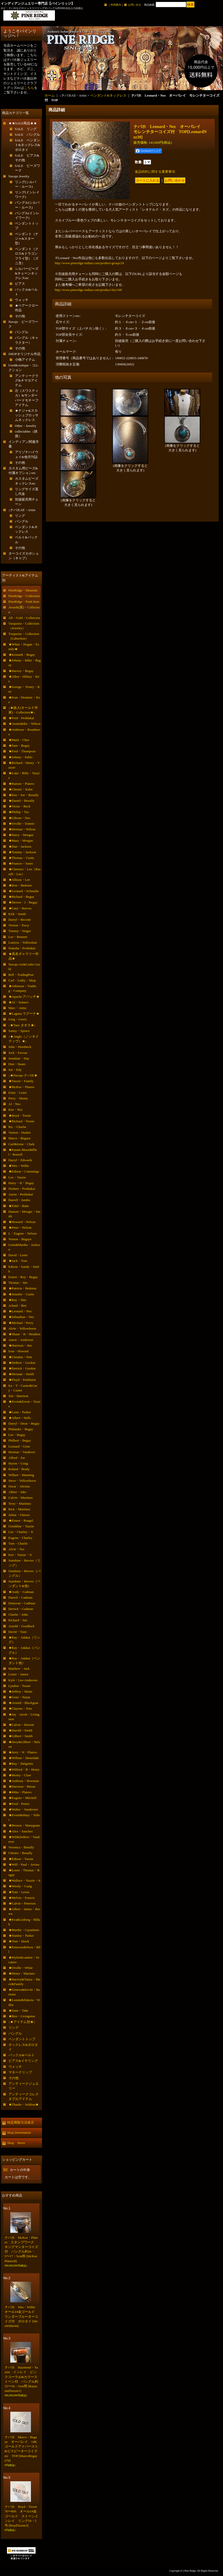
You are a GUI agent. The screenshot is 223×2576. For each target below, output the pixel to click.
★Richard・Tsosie (21, 1121)
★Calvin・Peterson (22, 1903)
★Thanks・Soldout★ (24, 2104)
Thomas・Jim (18, 1283)
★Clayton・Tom (20, 1708)
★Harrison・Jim (20, 1345)
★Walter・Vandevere (23, 1809)
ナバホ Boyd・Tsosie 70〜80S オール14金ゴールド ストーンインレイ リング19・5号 (22, 2516)
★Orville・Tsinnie (22, 823)
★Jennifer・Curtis (21, 1294)
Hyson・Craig (18, 1463)
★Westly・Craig (20, 1886)
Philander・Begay (21, 1429)
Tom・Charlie (18, 1543)
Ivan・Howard (19, 1351)
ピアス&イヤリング (23, 2061)
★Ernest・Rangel (21, 1520)
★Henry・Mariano (22, 1973)
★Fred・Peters (19, 1804)
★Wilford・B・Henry (24, 1769)
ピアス (20, 284)
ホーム (50, 95)
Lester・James (18, 1674)
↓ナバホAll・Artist (22, 510)
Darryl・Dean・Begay (24, 1423)
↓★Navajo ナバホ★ (23, 1075)
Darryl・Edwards (20, 1160)
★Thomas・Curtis (21, 858)
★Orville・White (21, 1968)
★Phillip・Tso (19, 812)
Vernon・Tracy (19, 925)
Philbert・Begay (20, 1440)
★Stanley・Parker (21, 1935)
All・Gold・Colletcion (24, 618)
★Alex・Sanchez (21, 1831)
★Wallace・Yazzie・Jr (25, 1880)
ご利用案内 (114, 4)
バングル (21, 332)
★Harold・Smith (20, 1730)
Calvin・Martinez (21, 1498)
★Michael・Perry (21, 1323)
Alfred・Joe (17, 1458)
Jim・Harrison (18, 1396)
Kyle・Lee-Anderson (23, 1680)
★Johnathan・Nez (21, 1317)
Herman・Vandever (22, 1452)
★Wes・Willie (19, 1166)
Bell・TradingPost (21, 975)
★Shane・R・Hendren (24, 1334)
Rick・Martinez (19, 1509)
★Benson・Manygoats (24, 1825)
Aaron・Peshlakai (21, 1194)
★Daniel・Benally (22, 801)
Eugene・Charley (20, 1538)
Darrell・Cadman (20, 1597)
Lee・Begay (17, 1435)
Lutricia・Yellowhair (23, 942)
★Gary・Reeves (20, 908)
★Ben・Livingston (22, 2016)
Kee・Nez (16, 1110)
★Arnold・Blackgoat (23, 1703)
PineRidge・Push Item (24, 602)
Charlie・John (18, 1614)
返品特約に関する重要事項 (155, 172)
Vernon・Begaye (20, 1239)
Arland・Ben (18, 1305)
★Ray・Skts (17, 1300)
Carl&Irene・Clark (22, 1144)
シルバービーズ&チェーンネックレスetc (26, 273)
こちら (29, 88)
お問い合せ (134, 4)
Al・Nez (15, 1104)
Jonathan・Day (19, 1058)
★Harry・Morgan (21, 835)
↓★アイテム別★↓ (22, 2022)
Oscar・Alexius (19, 1486)
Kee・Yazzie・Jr (20, 1555)
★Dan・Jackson (20, 846)
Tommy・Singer (20, 931)
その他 (20, 316)
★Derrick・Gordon (22, 1368)
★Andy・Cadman (21, 1592)
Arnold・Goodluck (22, 1626)
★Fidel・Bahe (19, 1206)
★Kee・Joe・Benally (24, 795)
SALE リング (26, 129)
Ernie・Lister (18, 1093)
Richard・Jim (18, 1620)
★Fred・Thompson (22, 751)
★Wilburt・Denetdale (24, 1758)
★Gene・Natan (19, 1697)
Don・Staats (17, 1064)
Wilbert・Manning (21, 1475)
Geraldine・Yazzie (21, 1526)
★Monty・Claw (20, 1775)
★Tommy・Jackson (22, 852)
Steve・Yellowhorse (22, 1481)
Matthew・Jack (19, 1668)
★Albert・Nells (20, 1418)
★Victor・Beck (19, 806)
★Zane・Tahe (18, 2010)
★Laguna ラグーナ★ (24, 1013)
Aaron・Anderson (21, 1340)
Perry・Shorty (18, 1098)
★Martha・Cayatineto (24, 1930)
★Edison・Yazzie (21, 1859)
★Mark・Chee (19, 740)
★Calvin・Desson (21, 1725)
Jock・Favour (18, 1053)
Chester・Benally (20, 1853)
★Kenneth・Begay (22, 655)
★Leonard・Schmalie (24, 891)
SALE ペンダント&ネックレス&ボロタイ (27, 144)
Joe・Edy (15, 1070)
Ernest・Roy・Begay (23, 1277)
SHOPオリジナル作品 (24, 354)
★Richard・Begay (21, 897)
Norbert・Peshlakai (22, 1189)
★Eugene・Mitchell (23, 1798)
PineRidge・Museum (23, 590)
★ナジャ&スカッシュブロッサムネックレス (26, 415)
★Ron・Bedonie (20, 885)
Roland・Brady (19, 1469)
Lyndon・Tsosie (20, 1686)
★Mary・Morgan (21, 840)
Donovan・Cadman (22, 1603)
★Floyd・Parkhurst (22, 1380)
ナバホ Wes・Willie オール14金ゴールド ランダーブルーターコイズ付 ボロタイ (22, 2316)
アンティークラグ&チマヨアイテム (26, 380)
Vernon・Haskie (20, 1132)
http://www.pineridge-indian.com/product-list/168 (88, 290)
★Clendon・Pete (20, 1357)
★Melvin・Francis (22, 1898)
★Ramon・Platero (21, 784)
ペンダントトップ (22, 2039)
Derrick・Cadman (21, 1609)
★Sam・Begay (19, 745)
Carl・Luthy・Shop (22, 980)
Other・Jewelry (25, 426)
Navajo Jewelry (19, 176)
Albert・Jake (17, 1492)
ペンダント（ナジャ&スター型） (26, 238)
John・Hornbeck (20, 1047)
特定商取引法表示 (20, 2122)
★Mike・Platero (20, 1792)
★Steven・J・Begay (23, 902)
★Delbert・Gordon (22, 1363)
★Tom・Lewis (19, 1892)
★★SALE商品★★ (23, 123)
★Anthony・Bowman (24, 1781)
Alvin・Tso (16, 1549)
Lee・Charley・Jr (21, 1532)
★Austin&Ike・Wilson (24, 724)
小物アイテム (25, 359)
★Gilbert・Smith (21, 1736)
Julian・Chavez (19, 1515)
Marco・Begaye (20, 1138)
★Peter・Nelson (20, 1227)
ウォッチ (21, 300)
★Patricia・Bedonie (23, 1288)
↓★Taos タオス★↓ (22, 1025)
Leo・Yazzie (17, 1177)
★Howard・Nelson (22, 1222)
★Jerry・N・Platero (23, 1752)
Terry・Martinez (20, 1503)
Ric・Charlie (17, 1127)
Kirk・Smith (17, 914)
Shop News (16, 2143)
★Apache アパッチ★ (24, 996)
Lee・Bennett (18, 937)
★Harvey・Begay (21, 671)
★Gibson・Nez (19, 818)
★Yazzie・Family (21, 1081)
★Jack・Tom (18, 1261)
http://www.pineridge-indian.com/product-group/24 (89, 263)
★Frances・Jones (21, 863)
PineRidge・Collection (24, 596)
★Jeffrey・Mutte (20, 1691)
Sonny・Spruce (19, 1031)
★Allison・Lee (19, 880)
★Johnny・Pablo (20, 757)
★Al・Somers (19, 1002)
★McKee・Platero (22, 1087)
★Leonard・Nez (20, 1311)
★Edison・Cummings (24, 1171)
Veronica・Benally (21, 1847)
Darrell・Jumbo (19, 1200)
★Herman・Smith (21, 1374)
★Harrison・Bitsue (22, 1786)
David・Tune (18, 1632)
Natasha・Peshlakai (22, 948)
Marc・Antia (17, 1008)
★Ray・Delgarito (21, 1763)
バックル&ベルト (22, 2055)
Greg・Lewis (18, 1019)
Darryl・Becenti (20, 919)
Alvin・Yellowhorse (22, 1328)
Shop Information (19, 2132)
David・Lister (18, 1255)
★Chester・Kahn (21, 789)
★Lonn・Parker (20, 1412)
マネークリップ (20, 2072)
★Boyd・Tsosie (20, 1115)
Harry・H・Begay (21, 1183)
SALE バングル (27, 134)
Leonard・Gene (19, 1446)
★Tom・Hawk (19, 1941)
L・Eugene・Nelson (23, 1233)
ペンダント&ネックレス (108, 95)
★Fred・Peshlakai (21, 718)
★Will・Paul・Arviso (24, 1864)
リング (20, 516)
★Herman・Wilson (22, 829)
